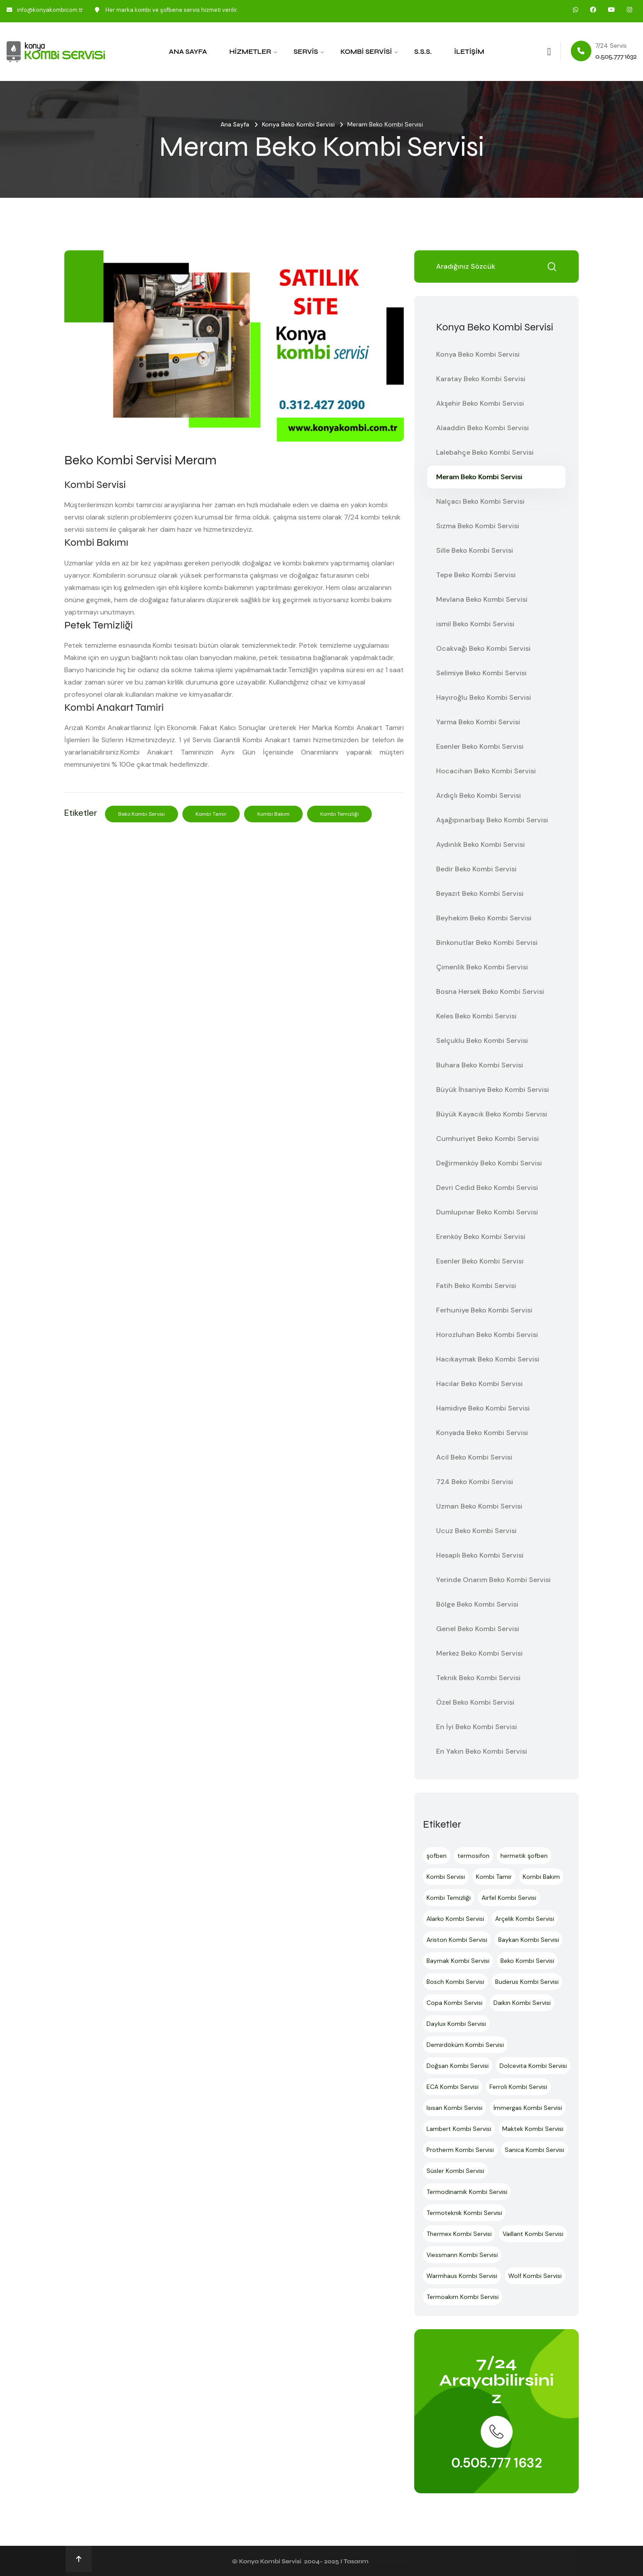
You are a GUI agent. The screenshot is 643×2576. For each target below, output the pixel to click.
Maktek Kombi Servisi (532, 2129)
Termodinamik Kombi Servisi (466, 2192)
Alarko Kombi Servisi (455, 1919)
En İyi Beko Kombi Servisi (476, 1726)
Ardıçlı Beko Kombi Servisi (478, 795)
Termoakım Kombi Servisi (462, 2297)
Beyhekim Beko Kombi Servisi (483, 918)
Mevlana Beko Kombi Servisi (482, 599)
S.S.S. (423, 52)
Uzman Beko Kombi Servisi (479, 1506)
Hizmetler (250, 52)
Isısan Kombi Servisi (454, 2108)
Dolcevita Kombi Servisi (533, 2066)
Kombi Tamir (211, 814)
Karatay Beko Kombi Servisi (480, 378)
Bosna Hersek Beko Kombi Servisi (490, 991)
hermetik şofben (524, 1856)
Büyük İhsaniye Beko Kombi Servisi (492, 1089)
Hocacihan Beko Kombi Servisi (486, 771)
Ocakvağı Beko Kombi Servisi (483, 648)
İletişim (469, 52)
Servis (306, 52)
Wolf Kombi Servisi (535, 2276)
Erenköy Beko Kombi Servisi (480, 1236)
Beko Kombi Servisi (141, 814)
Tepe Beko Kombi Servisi (476, 574)
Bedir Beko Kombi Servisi (476, 869)
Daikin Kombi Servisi (522, 2003)
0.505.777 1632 (496, 2462)
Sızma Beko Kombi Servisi (477, 525)
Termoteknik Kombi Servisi (464, 2213)
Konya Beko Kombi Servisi (298, 124)
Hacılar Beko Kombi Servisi (479, 1383)
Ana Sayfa (188, 52)
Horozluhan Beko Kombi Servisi (487, 1334)
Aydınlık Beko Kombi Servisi (480, 844)
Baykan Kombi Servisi (528, 1940)
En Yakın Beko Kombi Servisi (481, 1751)
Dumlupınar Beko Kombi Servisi (487, 1212)
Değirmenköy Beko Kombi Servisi (489, 1163)
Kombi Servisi (366, 52)
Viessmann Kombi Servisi (462, 2255)
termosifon (473, 1856)
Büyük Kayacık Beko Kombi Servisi (491, 1114)
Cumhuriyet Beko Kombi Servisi (487, 1138)
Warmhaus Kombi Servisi (461, 2276)
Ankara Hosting (390, 2561)
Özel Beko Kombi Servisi (475, 1702)
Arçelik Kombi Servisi (524, 1919)
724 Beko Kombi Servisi (474, 1481)
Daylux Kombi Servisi (456, 2024)
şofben (436, 1856)
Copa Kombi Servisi (454, 2003)
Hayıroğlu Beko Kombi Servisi (483, 697)
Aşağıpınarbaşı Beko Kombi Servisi (492, 820)
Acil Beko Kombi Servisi (474, 1457)
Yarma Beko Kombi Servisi (478, 721)
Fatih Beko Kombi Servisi (476, 1285)
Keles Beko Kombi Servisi (476, 1016)
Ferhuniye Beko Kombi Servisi (484, 1310)
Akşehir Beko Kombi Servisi (480, 403)
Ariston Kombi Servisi (456, 1940)
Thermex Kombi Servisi (459, 2234)
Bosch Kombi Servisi (455, 1982)
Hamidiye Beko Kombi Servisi (483, 1408)
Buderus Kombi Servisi (527, 1982)
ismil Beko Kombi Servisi (475, 623)
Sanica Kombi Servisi (534, 2150)
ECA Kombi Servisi (452, 2087)
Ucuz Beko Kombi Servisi (476, 1530)
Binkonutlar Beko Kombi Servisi (487, 942)
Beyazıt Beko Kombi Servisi (480, 893)
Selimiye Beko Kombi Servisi (481, 672)
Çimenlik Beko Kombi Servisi (482, 967)
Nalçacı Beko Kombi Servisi (480, 501)
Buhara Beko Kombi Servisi (479, 1065)
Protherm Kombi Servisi (460, 2150)
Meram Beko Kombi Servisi (479, 476)
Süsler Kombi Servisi (455, 2171)
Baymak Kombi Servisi (457, 1961)
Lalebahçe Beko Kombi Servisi (485, 452)
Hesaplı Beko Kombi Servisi (480, 1555)
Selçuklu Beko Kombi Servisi (482, 1040)
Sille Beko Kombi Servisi (474, 550)
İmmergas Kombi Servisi (527, 2108)
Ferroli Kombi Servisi (518, 2087)
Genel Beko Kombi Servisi (477, 1628)
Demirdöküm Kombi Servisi (465, 2045)
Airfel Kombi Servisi (509, 1898)
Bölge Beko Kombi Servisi (477, 1604)
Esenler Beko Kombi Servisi (480, 746)
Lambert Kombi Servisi (458, 2129)
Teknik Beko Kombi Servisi (478, 1677)
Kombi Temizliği (339, 814)
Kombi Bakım (273, 814)
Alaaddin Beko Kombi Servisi (482, 427)
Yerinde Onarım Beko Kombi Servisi (493, 1579)
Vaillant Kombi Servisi (533, 2234)
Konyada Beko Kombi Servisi (482, 1432)
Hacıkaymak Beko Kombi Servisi (487, 1359)
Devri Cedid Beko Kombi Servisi (487, 1187)
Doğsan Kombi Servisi (457, 2066)
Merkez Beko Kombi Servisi (479, 1653)
